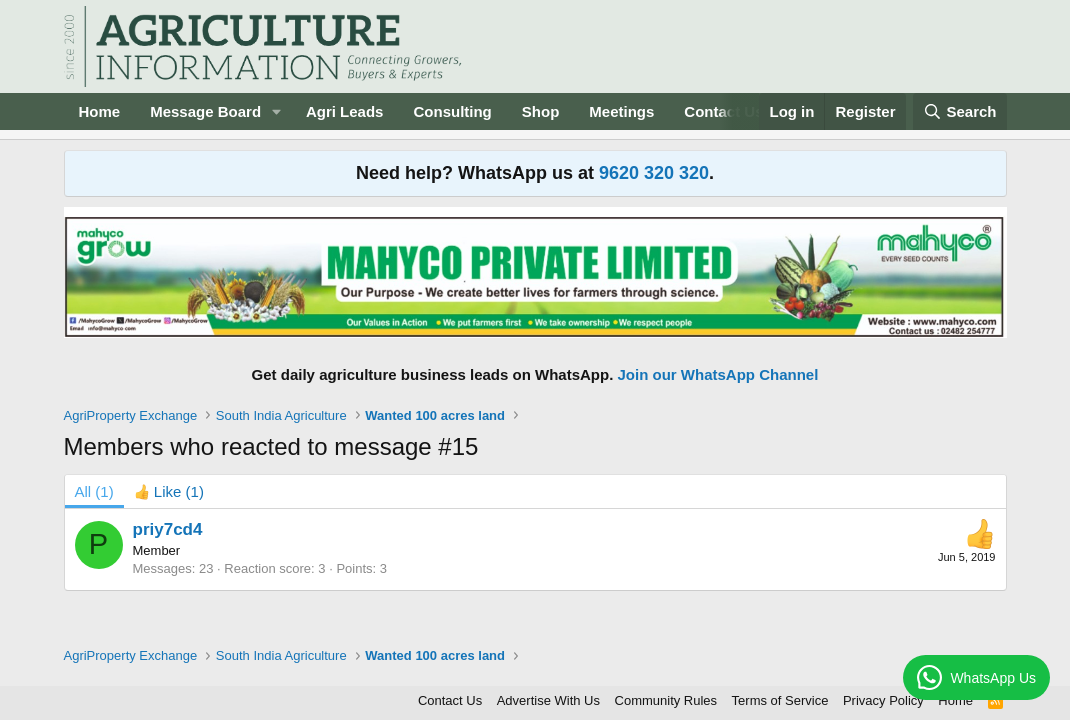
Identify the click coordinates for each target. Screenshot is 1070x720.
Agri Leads (345, 111)
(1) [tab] (94, 491)
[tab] (169, 491)
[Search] (960, 111)
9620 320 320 (654, 173)
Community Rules (666, 700)
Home (100, 111)
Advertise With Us (548, 700)
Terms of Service (780, 700)
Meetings (621, 111)
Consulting (452, 111)
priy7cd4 (168, 529)
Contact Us (450, 700)
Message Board (205, 111)
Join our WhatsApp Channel (718, 374)
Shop (541, 111)
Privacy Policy (883, 700)
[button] (277, 111)
